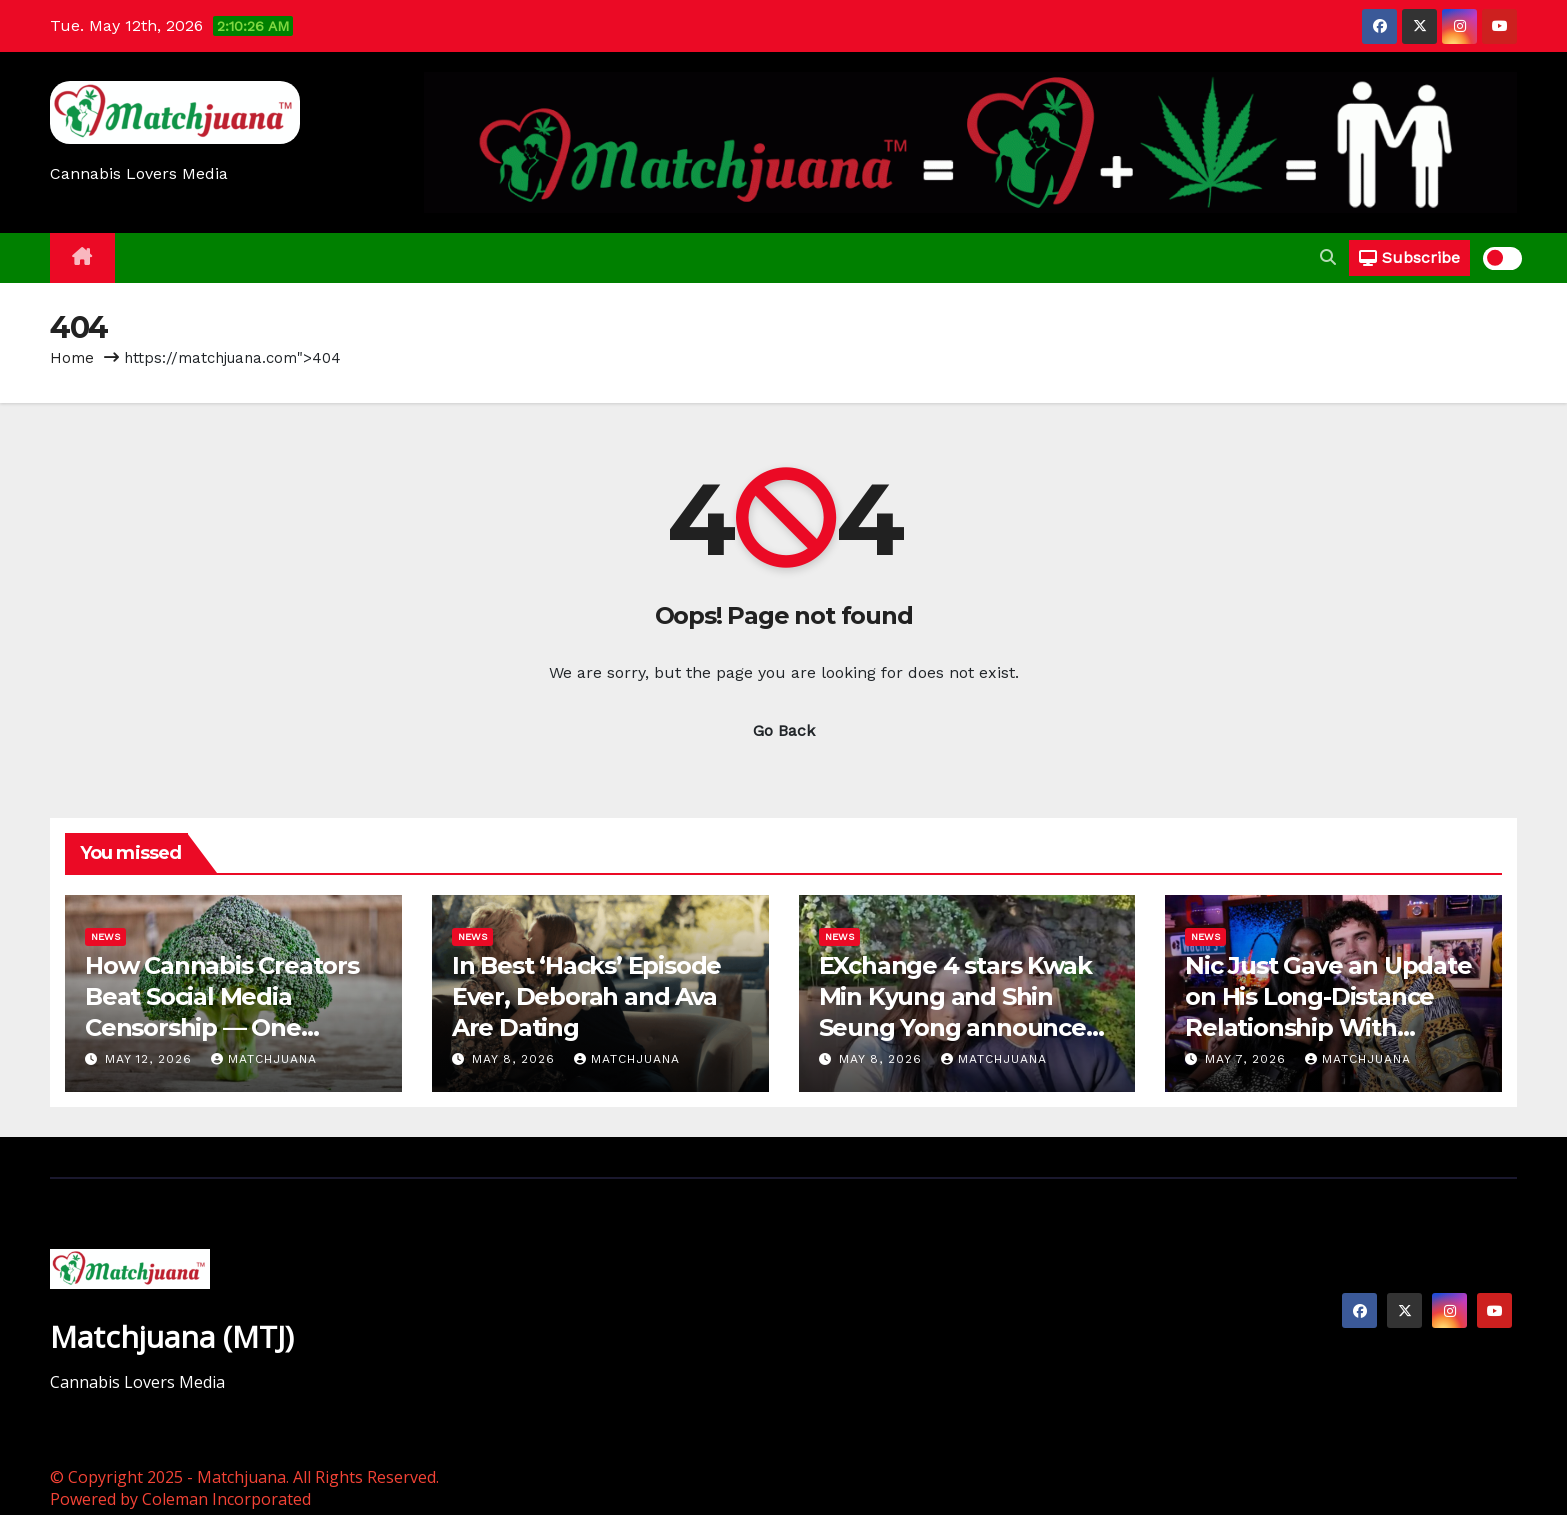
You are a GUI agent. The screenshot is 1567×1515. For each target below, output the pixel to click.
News (105, 936)
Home (72, 358)
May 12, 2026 (151, 1059)
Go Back (784, 730)
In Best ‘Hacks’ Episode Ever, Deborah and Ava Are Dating (586, 996)
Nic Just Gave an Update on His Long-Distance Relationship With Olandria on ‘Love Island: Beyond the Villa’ (1328, 1028)
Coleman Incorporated (226, 1499)
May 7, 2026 (1248, 1059)
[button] (1328, 257)
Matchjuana (264, 1059)
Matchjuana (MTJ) (172, 1336)
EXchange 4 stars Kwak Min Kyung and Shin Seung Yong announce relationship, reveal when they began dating (964, 1028)
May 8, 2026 (516, 1059)
